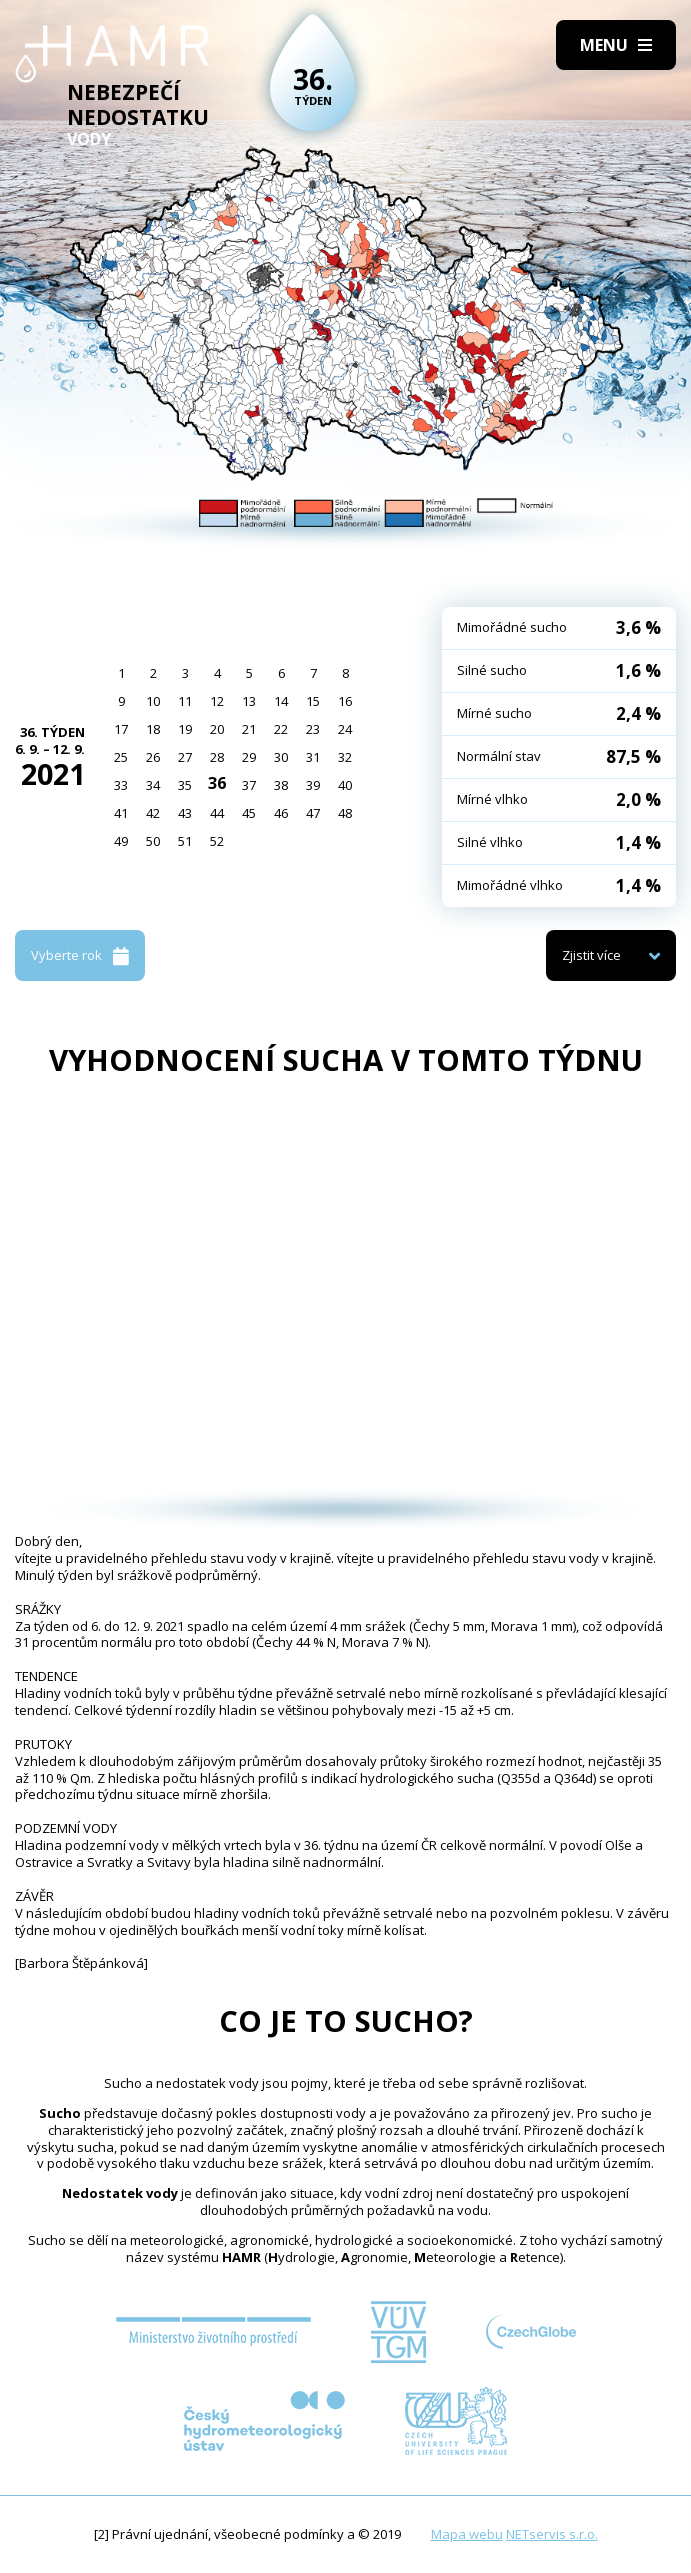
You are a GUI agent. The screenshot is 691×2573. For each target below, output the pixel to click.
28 (217, 757)
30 (281, 757)
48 (345, 813)
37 (249, 785)
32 (345, 757)
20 (217, 729)
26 (153, 757)
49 (121, 841)
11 (185, 701)
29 (249, 757)
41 (121, 813)
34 (153, 785)
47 (313, 813)
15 (313, 701)
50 (153, 841)
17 (121, 729)
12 (217, 701)
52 (217, 841)
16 (345, 701)
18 (153, 729)
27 (185, 757)
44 (217, 813)
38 (281, 785)
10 (153, 701)
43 (185, 813)
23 (313, 729)
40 (345, 785)
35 (185, 785)
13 (249, 701)
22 (281, 729)
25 (121, 757)
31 (313, 757)
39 (313, 785)
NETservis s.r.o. (552, 2534)
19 (185, 729)
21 (249, 729)
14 (281, 701)
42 (153, 813)
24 (345, 729)
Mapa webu (467, 2534)
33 (121, 785)
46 (281, 813)
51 (185, 841)
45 (249, 813)
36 (217, 783)
